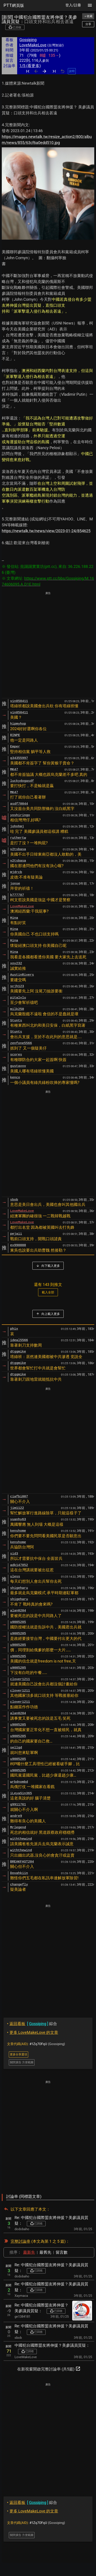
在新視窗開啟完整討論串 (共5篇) (49, 2368)
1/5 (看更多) (30, 65)
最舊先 (45, 2252)
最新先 (29, 2252)
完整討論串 (20, 2241)
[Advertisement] (48, 645)
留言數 (62, 2252)
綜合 (32, 2023)
